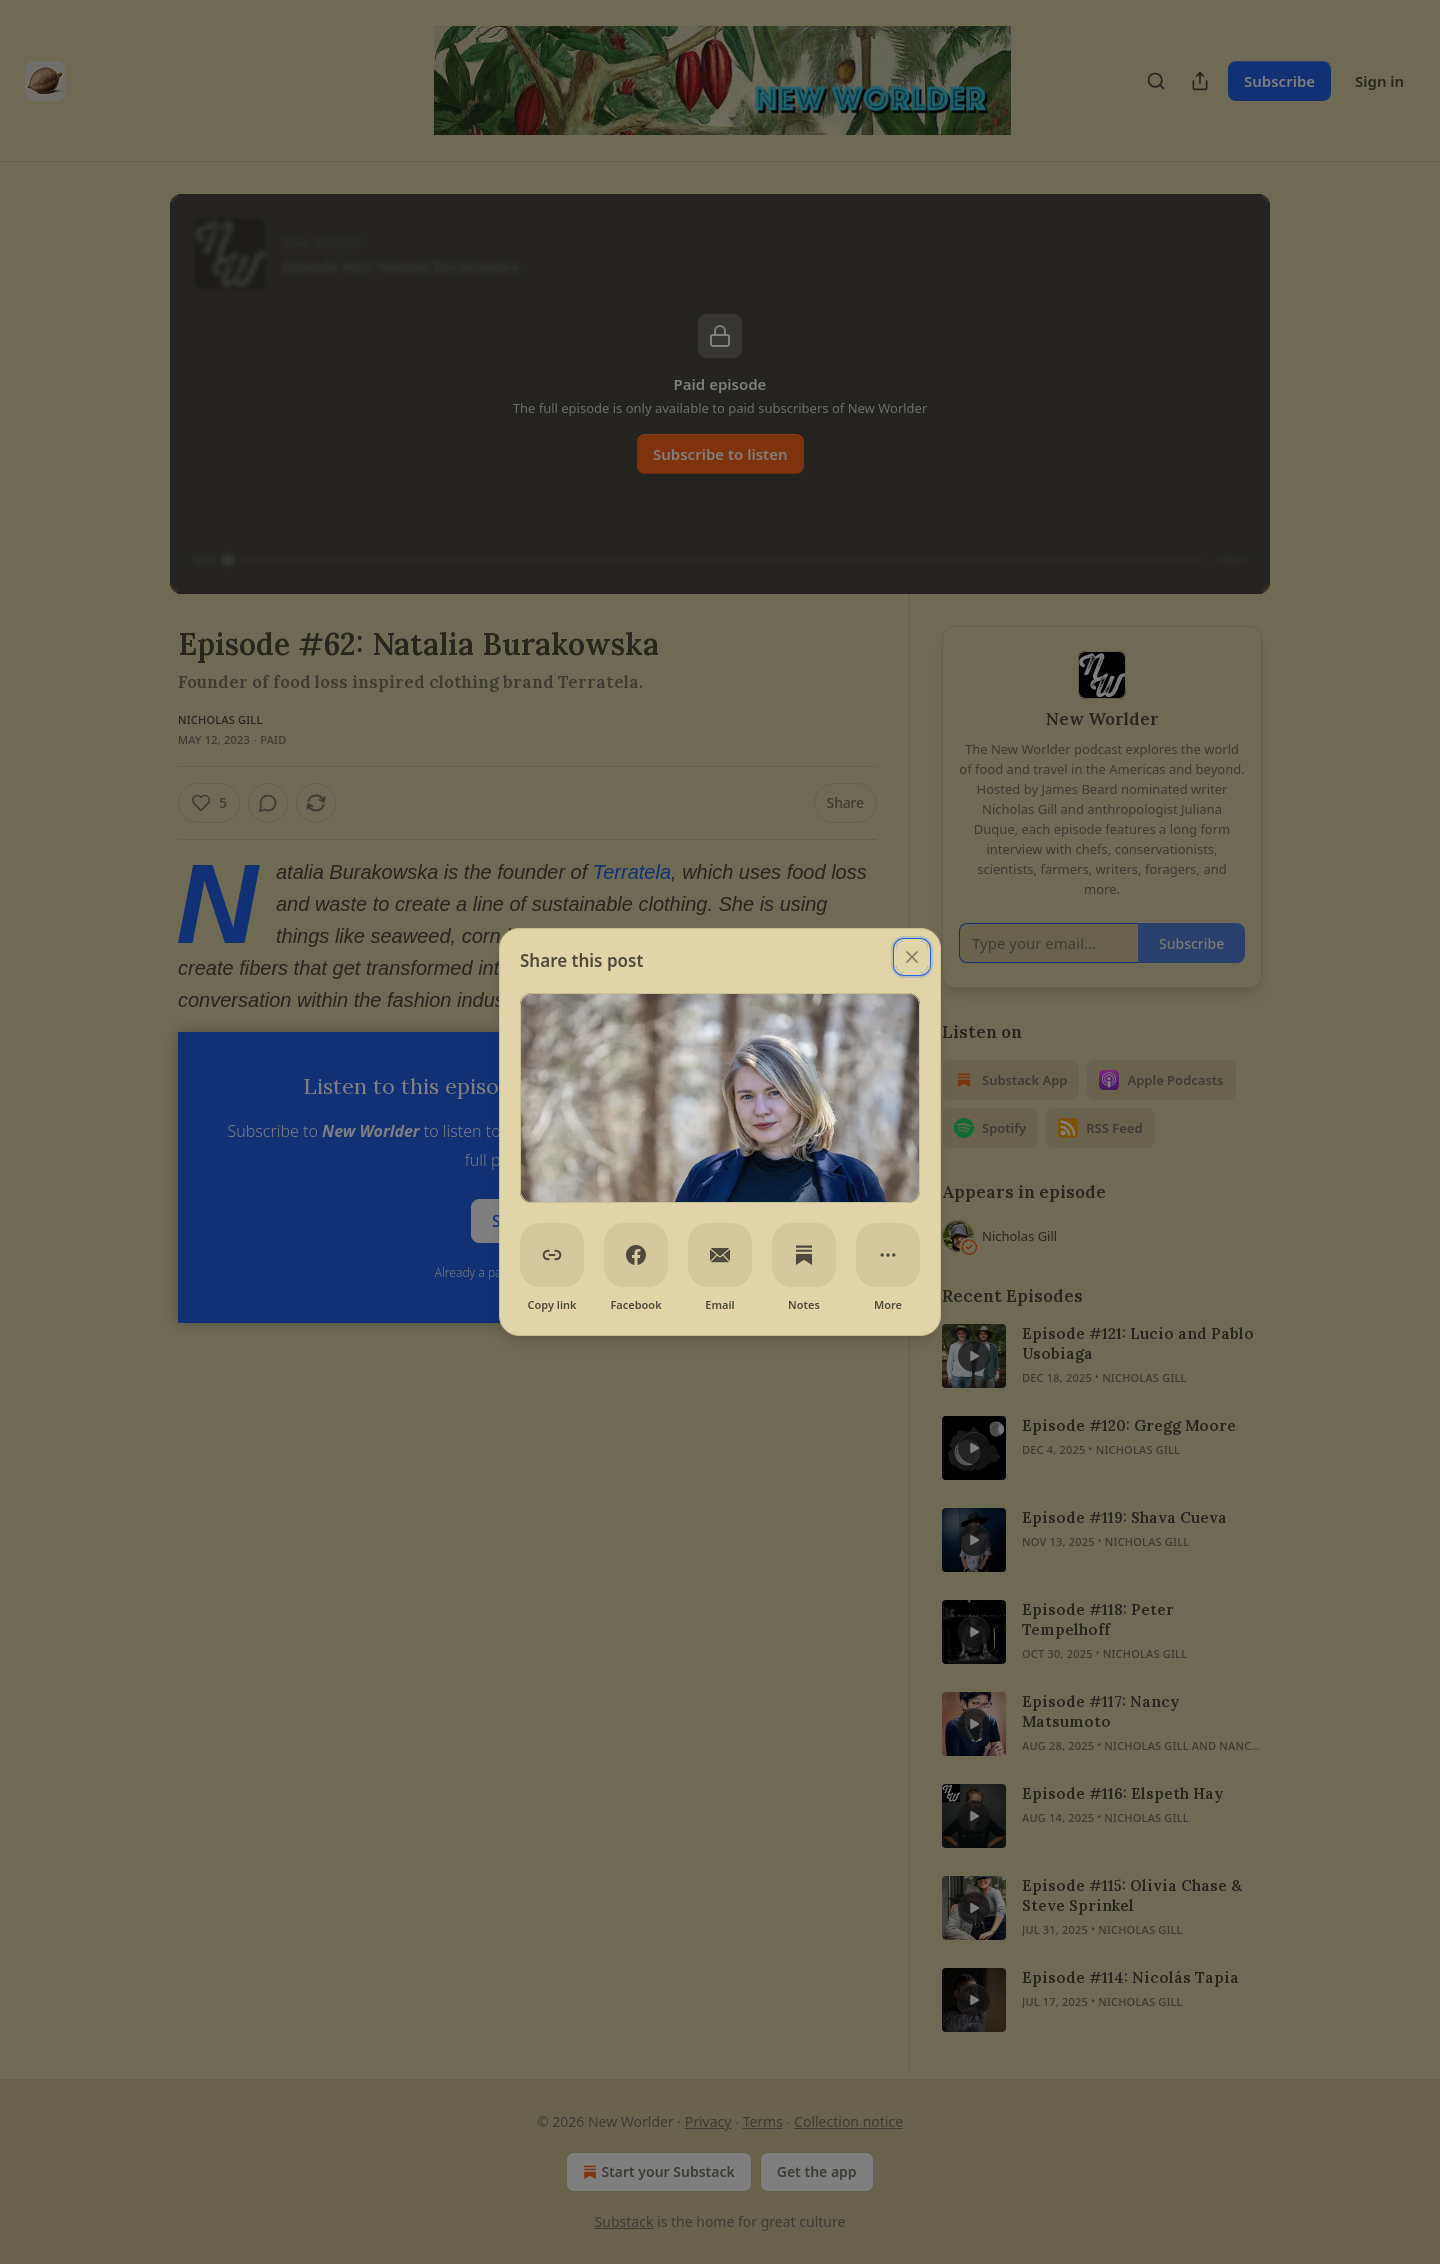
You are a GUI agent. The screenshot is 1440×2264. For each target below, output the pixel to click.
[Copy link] (552, 1255)
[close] (912, 957)
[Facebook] (636, 1255)
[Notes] (804, 1255)
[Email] (720, 1255)
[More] (888, 1255)
